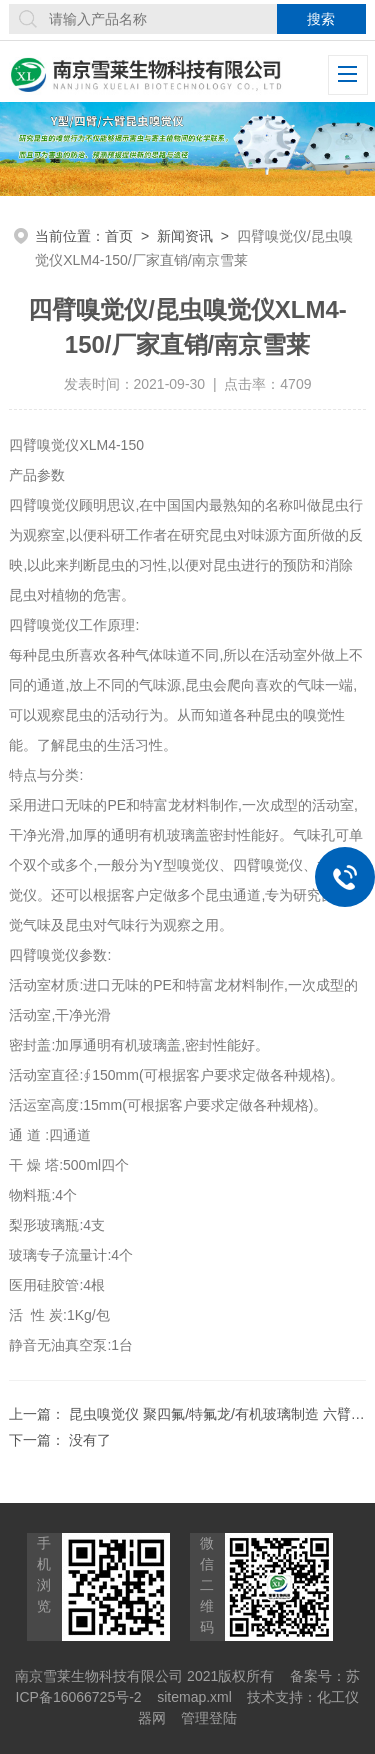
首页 (119, 236)
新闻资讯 (185, 236)
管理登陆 (209, 1718)
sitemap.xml (194, 1697)
